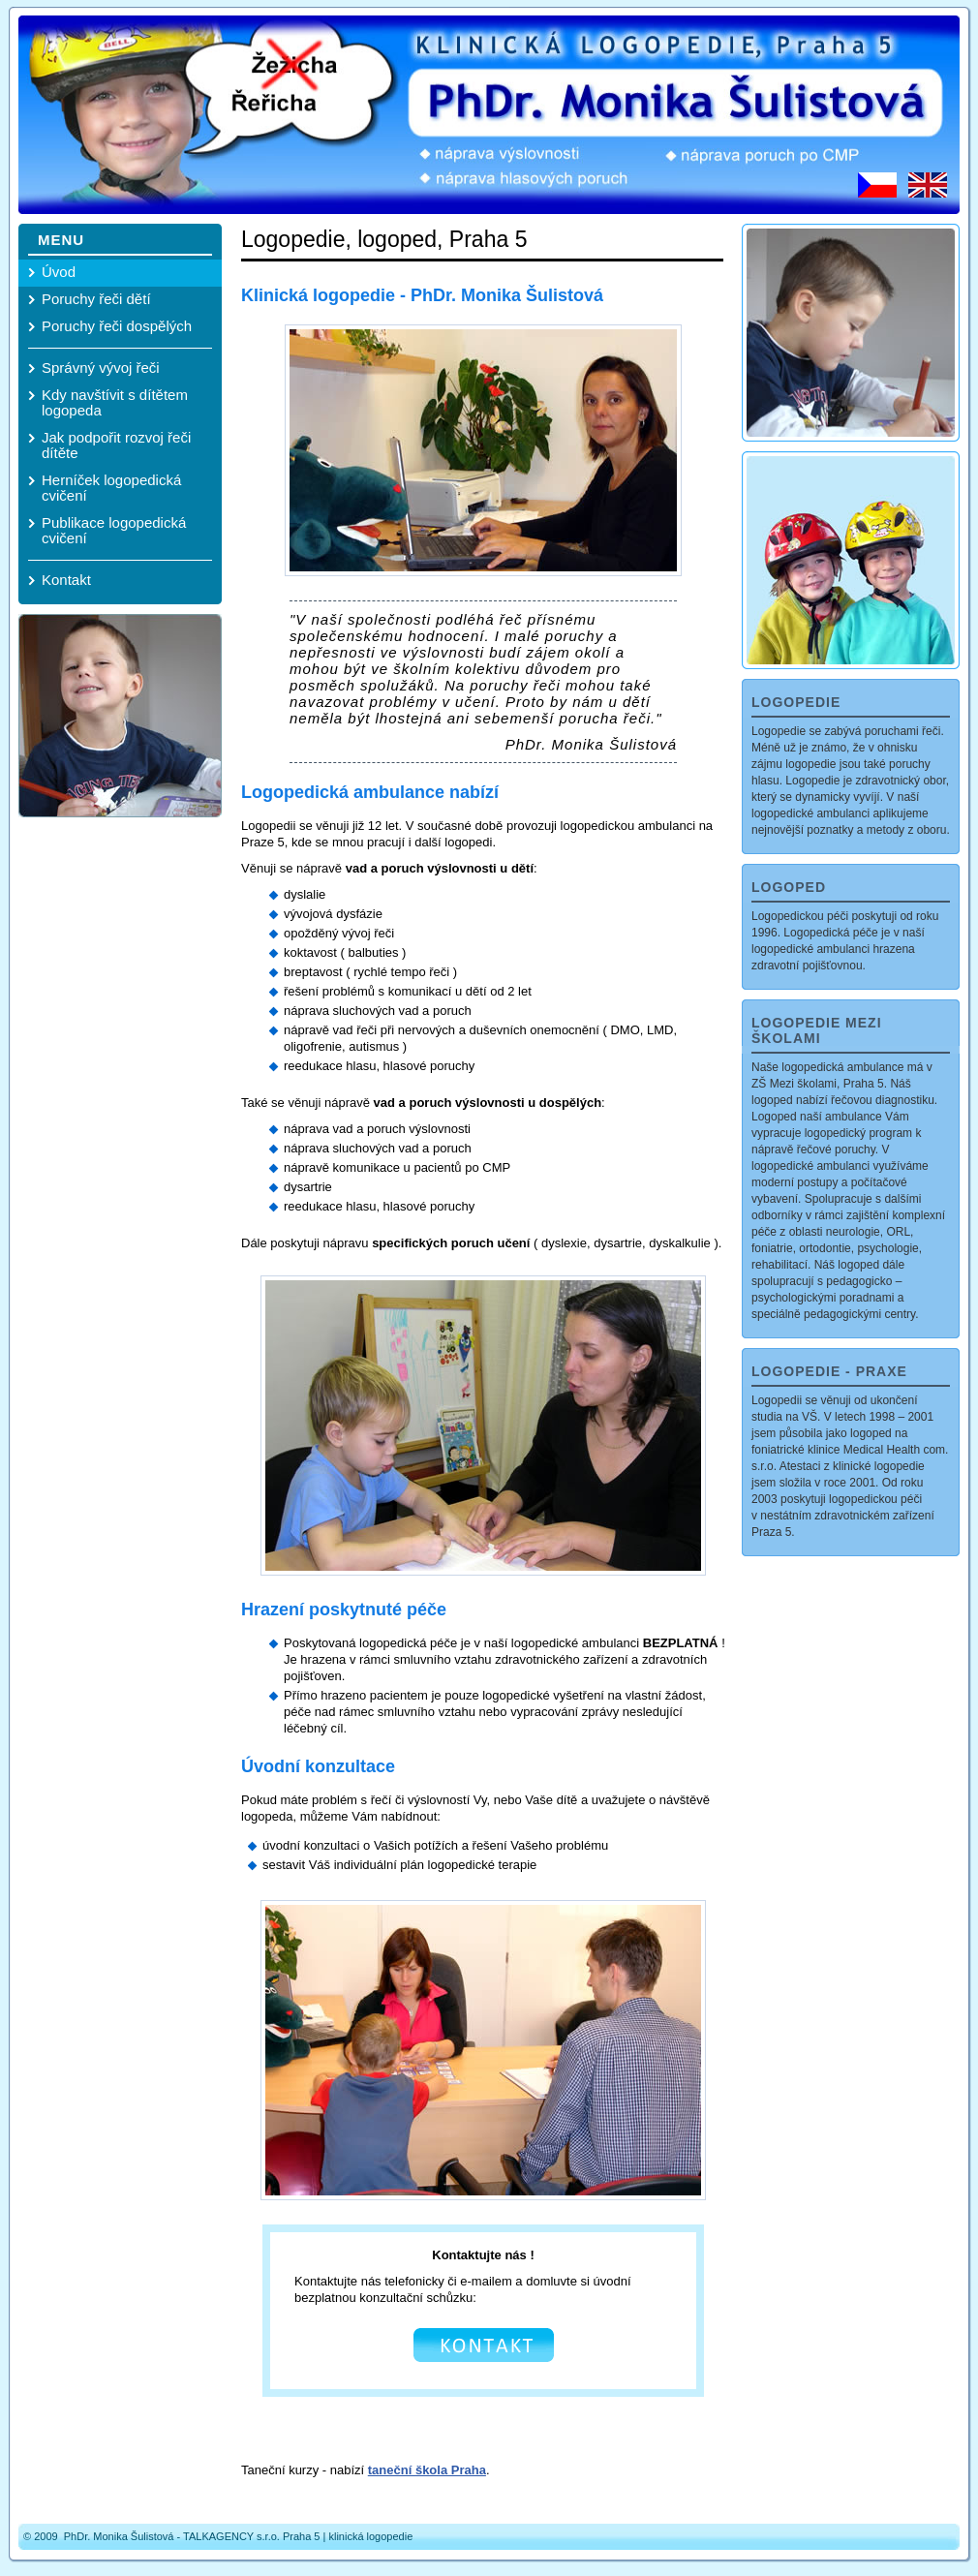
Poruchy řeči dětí (96, 299)
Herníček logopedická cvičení (111, 488)
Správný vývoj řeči (101, 367)
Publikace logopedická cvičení (114, 530)
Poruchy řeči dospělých (117, 326)
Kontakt (66, 579)
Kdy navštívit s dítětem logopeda (115, 402)
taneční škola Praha (427, 2470)
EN (927, 185)
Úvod (59, 271)
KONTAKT (483, 2345)
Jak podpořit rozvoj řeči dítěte (116, 445)
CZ (877, 185)
